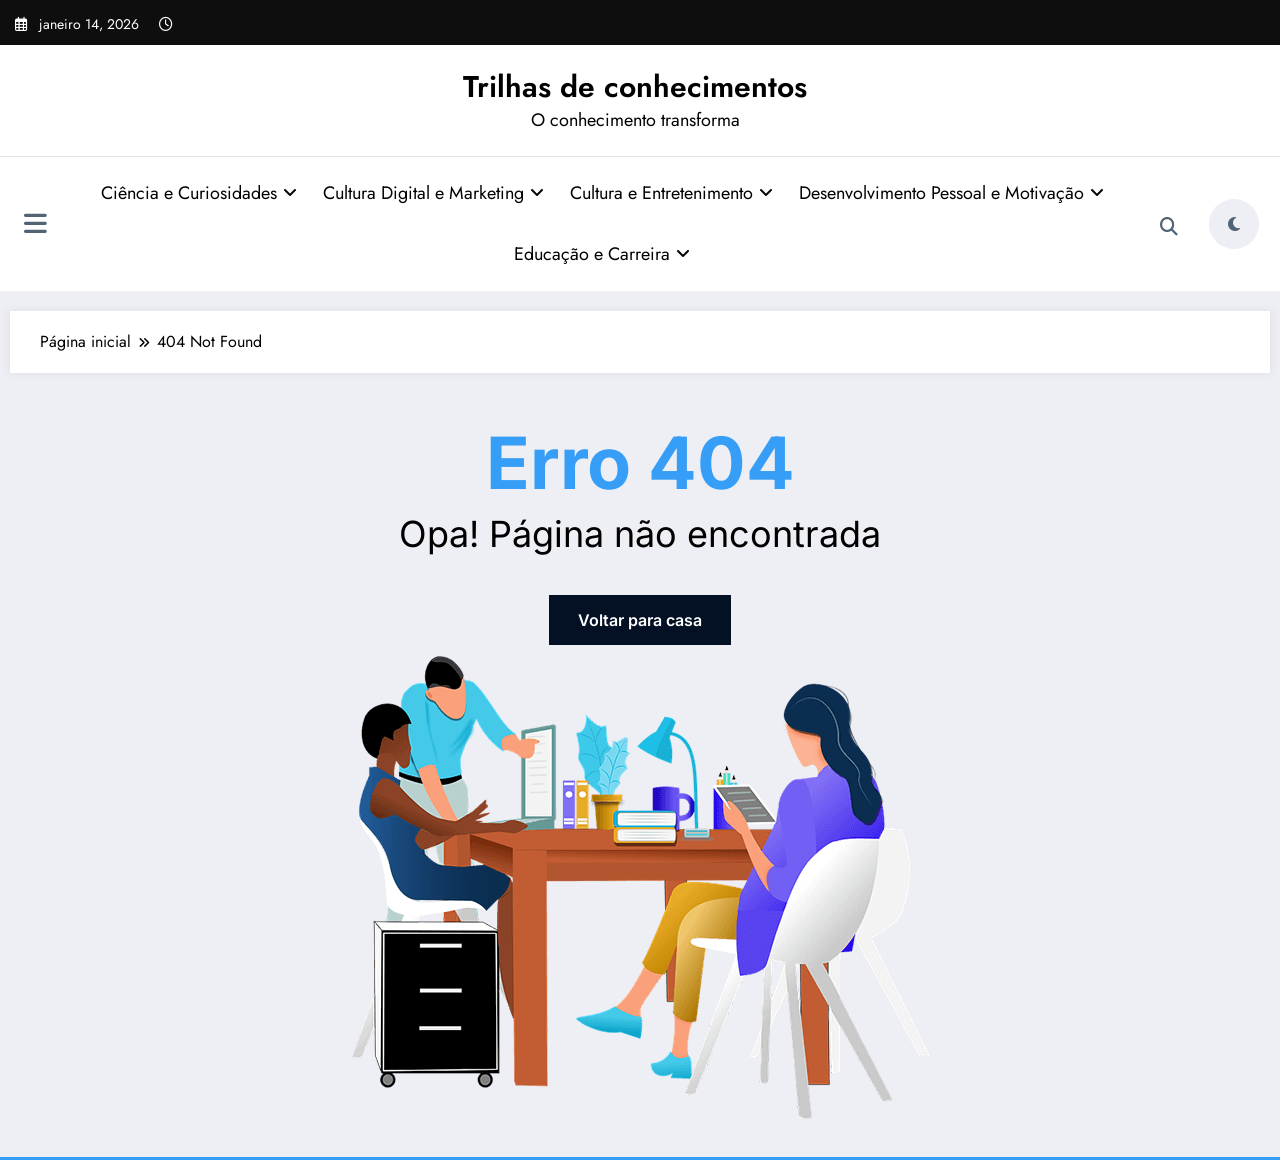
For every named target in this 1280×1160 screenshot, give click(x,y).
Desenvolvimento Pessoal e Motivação (951, 193)
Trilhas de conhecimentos (635, 86)
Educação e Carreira (602, 254)
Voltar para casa (640, 620)
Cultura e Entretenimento (671, 193)
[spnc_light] (1234, 224)
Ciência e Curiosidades (199, 193)
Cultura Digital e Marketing (433, 193)
